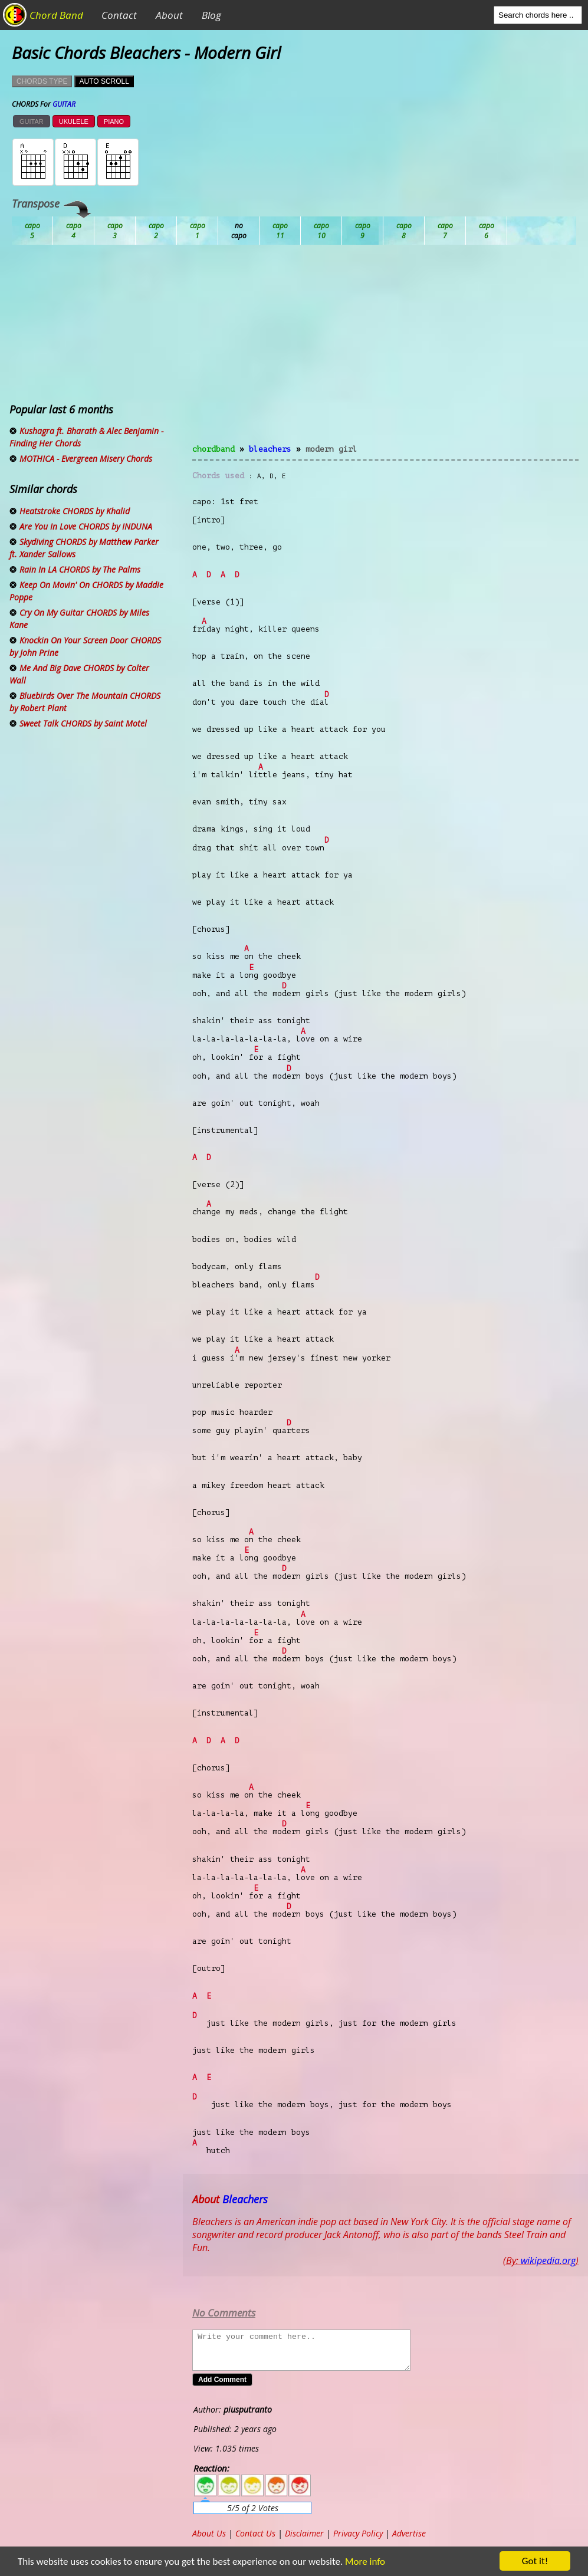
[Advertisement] (385, 351)
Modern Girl (331, 449)
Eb (321, 230)
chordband (213, 449)
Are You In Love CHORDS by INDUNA (85, 526)
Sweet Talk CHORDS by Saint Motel (83, 723)
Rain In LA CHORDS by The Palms (79, 569)
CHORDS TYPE (42, 81)
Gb (445, 230)
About (169, 15)
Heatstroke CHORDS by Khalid (74, 511)
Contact (119, 15)
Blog (211, 15)
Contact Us (255, 2533)
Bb (115, 230)
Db (238, 230)
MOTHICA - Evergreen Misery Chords (85, 458)
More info (358, 2561)
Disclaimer (304, 2533)
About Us (209, 2533)
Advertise (409, 2533)
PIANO (114, 121)
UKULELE (73, 121)
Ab (32, 230)
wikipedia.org (548, 2260)
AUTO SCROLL (104, 81)
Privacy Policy (358, 2533)
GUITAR (31, 121)
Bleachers (270, 449)
